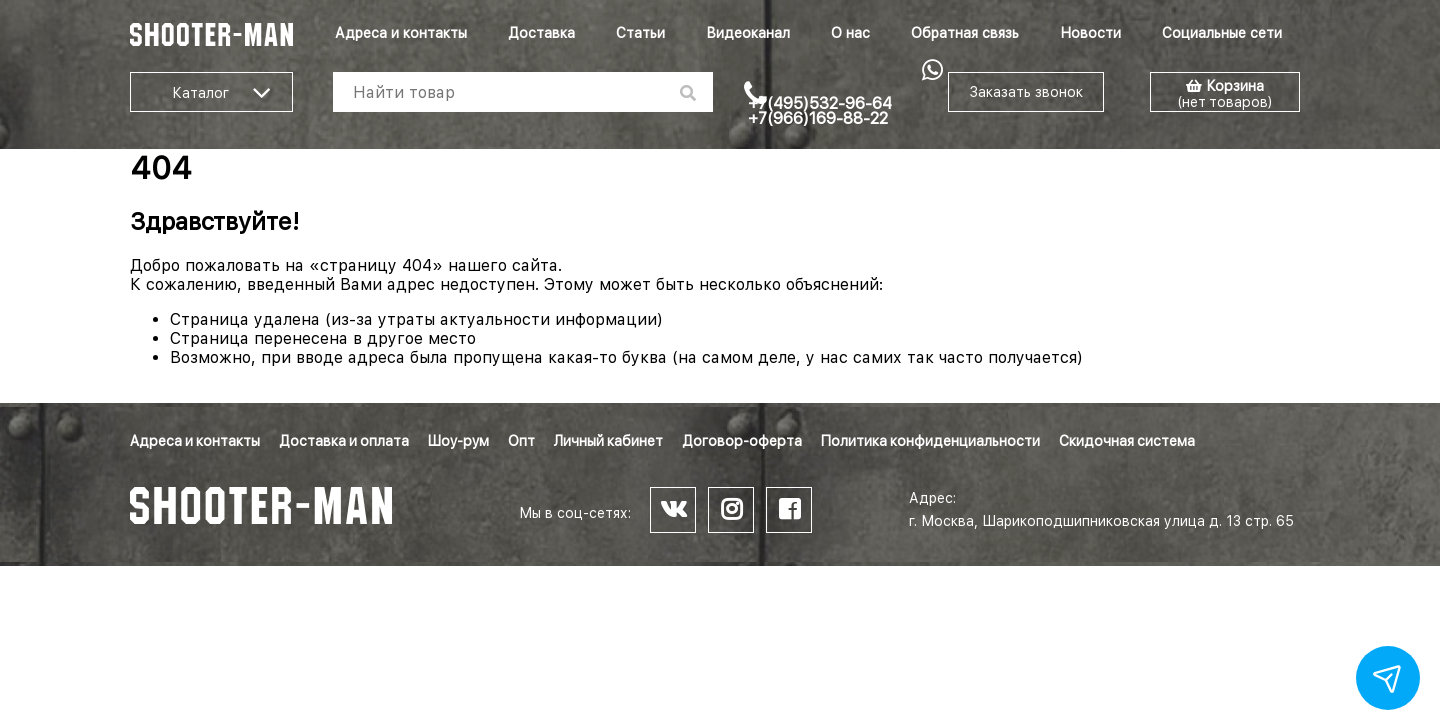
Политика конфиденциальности (930, 441)
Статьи (640, 33)
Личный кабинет (608, 441)
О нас (850, 33)
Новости (1090, 33)
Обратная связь (965, 33)
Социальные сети (1222, 33)
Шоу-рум (458, 441)
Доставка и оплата (344, 441)
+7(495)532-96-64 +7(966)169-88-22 (820, 111)
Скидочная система (1127, 441)
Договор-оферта (742, 441)
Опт (521, 441)
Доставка (541, 33)
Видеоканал (748, 33)
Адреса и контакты (401, 33)
